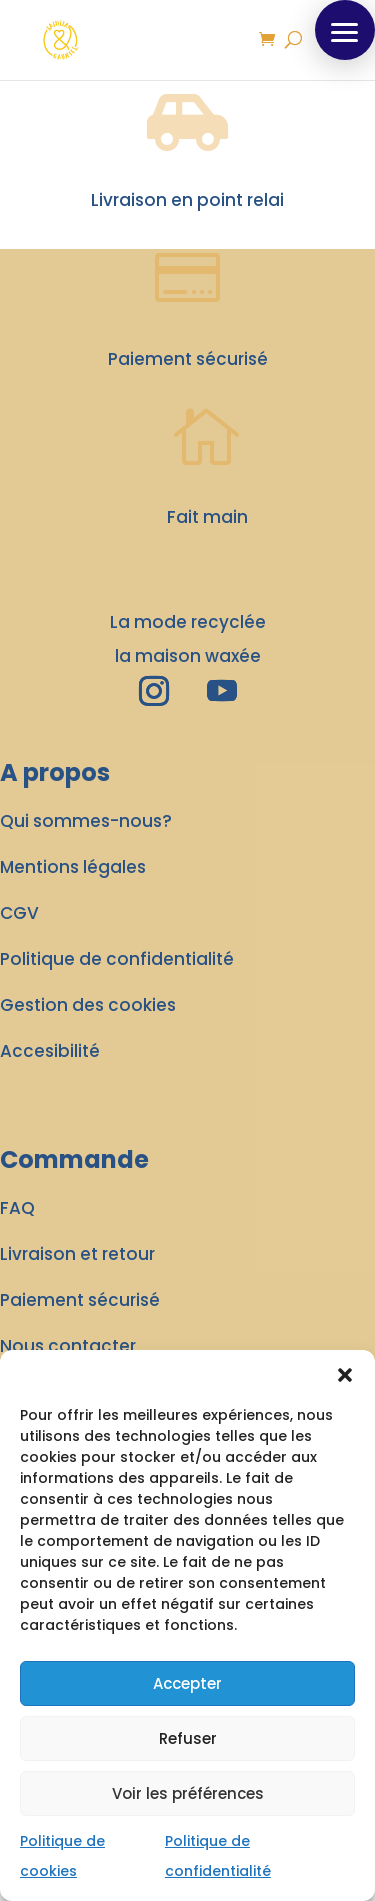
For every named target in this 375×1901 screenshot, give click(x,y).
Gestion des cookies (88, 1005)
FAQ (17, 1208)
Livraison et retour (77, 1254)
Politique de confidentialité (117, 959)
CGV (19, 913)
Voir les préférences (188, 1793)
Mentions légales (73, 867)
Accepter (187, 1683)
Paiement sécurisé (80, 1300)
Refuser (188, 1738)
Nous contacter (68, 1346)
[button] (345, 1375)
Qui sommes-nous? (86, 821)
